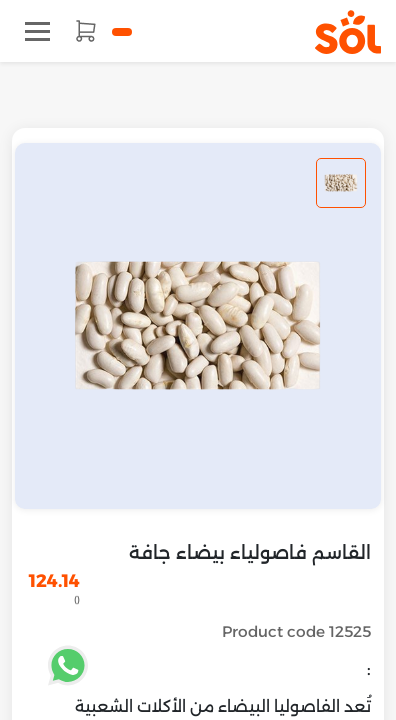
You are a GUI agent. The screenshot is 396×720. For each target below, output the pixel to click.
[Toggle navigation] (37, 31)
